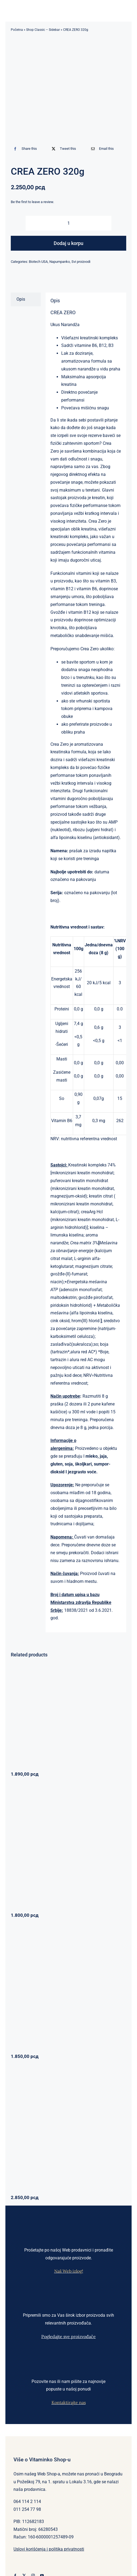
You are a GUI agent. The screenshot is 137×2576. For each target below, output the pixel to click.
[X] (62, 148)
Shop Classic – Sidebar (43, 30)
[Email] (101, 148)
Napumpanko (59, 262)
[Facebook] (24, 148)
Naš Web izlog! (68, 2271)
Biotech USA (38, 262)
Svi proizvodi (80, 262)
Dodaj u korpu (68, 243)
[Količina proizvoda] (68, 223)
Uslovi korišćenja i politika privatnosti (48, 2549)
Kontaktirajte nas (69, 2402)
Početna (17, 30)
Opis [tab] (20, 299)
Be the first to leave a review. (32, 202)
